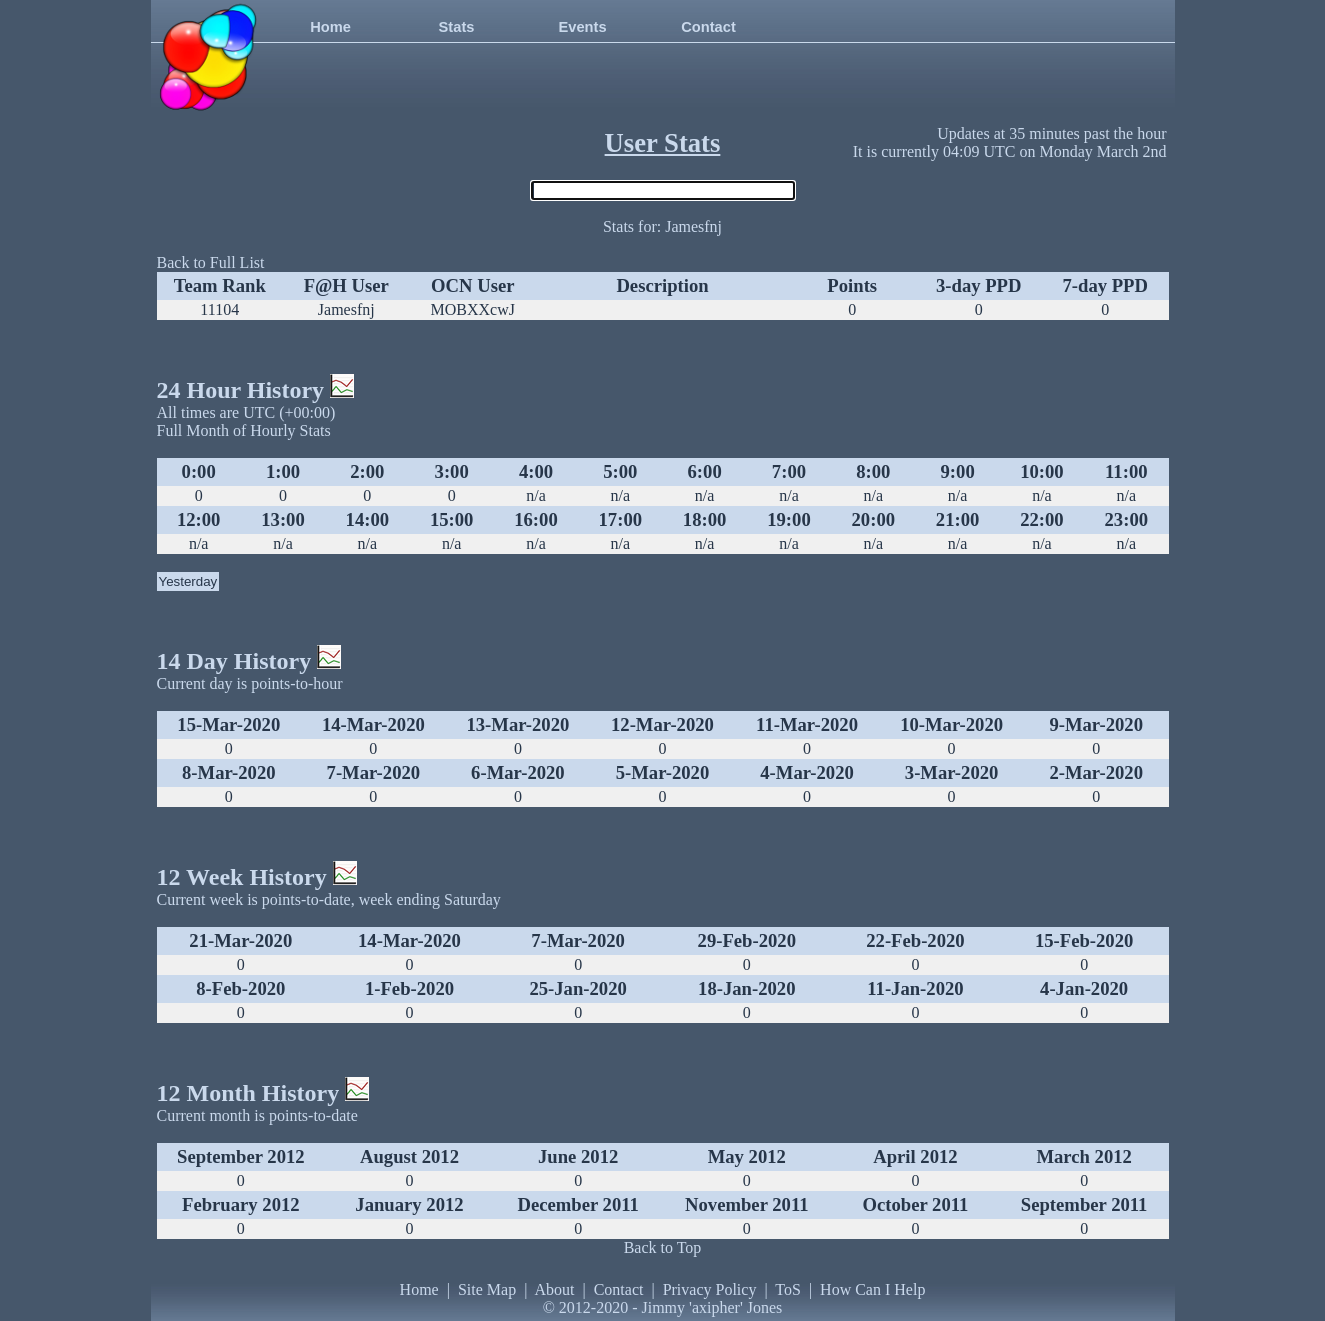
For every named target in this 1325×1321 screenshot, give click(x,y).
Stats (457, 27)
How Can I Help (872, 1289)
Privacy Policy (710, 1289)
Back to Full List (211, 262)
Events (582, 27)
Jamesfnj (346, 309)
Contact (708, 27)
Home (330, 27)
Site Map (487, 1289)
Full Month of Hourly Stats (244, 430)
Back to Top (663, 1247)
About (554, 1289)
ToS (788, 1289)
